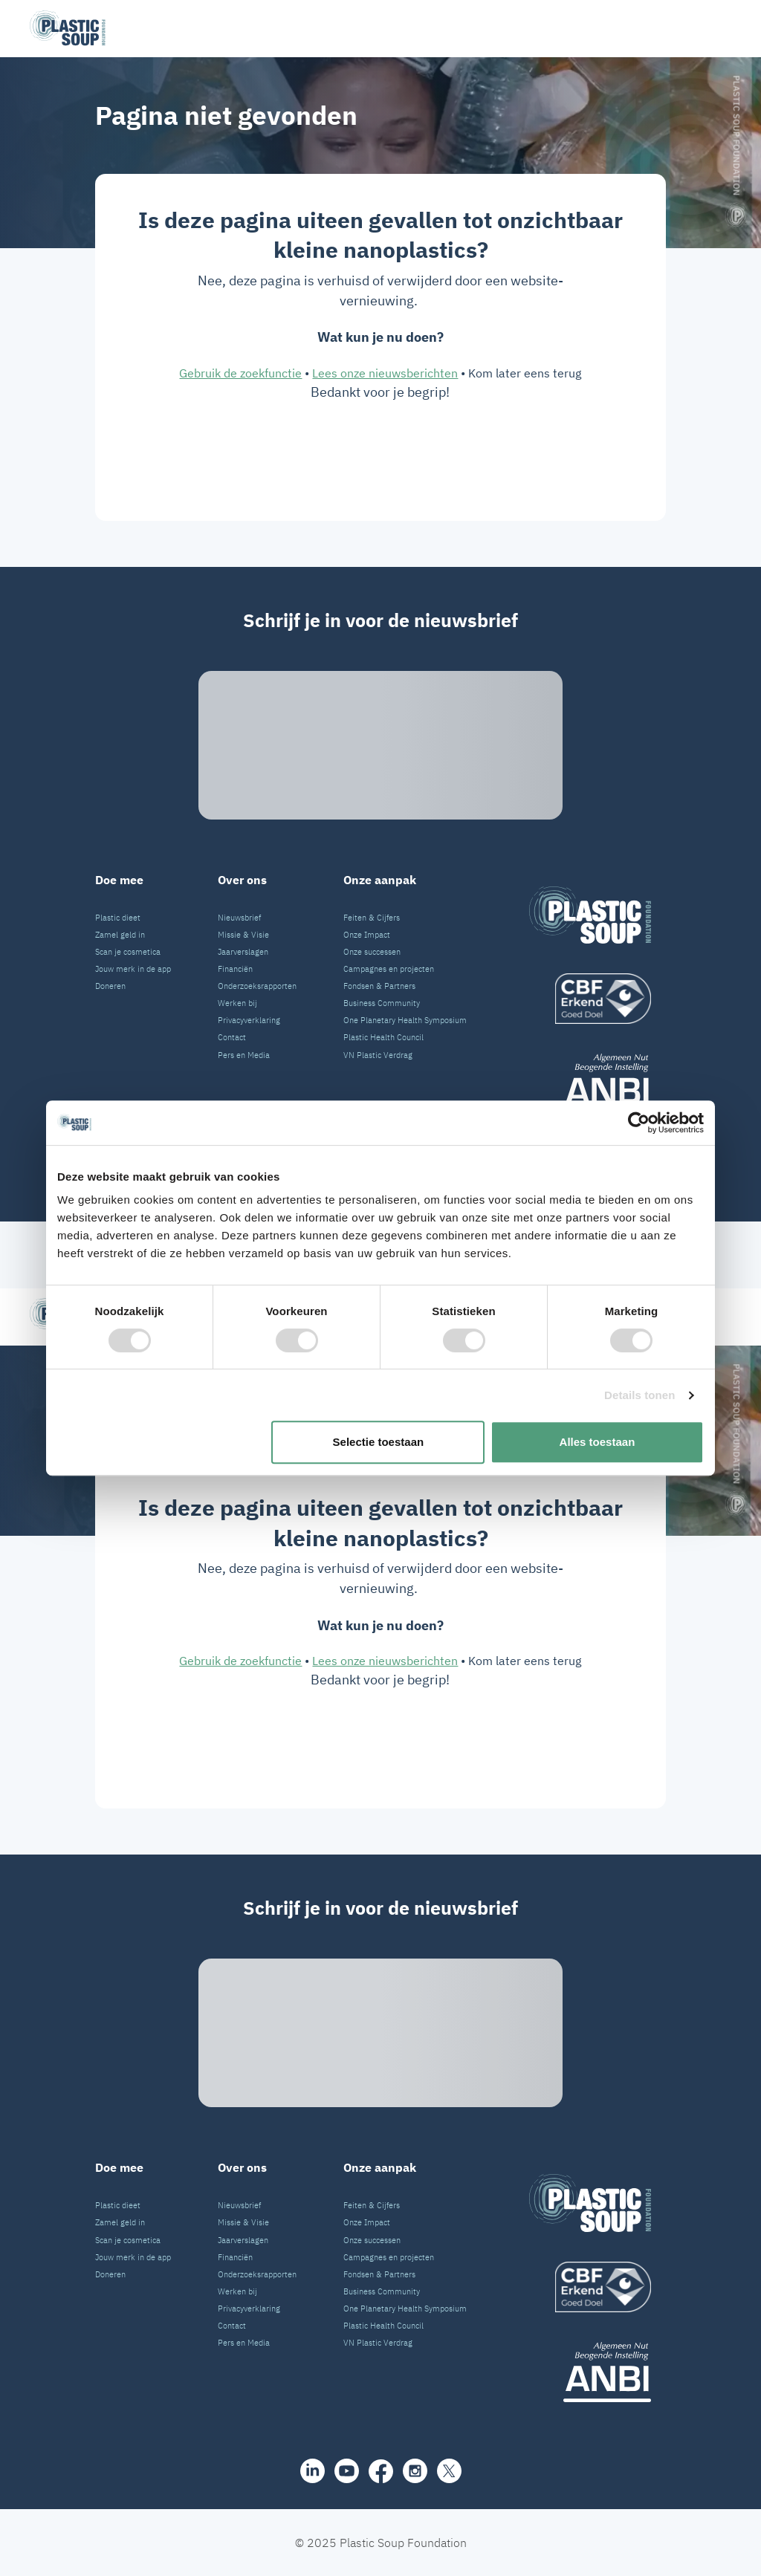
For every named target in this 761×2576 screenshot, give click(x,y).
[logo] (590, 998)
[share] (312, 1183)
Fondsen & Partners (379, 986)
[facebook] (381, 1183)
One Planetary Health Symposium (405, 1020)
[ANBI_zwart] (590, 1084)
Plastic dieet (117, 917)
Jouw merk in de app (133, 969)
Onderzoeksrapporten (257, 986)
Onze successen (372, 952)
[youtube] (346, 1183)
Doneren (110, 986)
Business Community (381, 1003)
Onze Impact (366, 934)
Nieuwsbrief (239, 917)
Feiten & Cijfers (371, 917)
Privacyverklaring (249, 1020)
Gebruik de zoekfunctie (240, 373)
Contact (232, 1037)
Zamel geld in (120, 934)
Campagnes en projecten (388, 969)
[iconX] (449, 1183)
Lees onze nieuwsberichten (385, 373)
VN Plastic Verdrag (377, 1055)
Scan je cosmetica (128, 952)
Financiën (235, 969)
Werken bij (237, 1003)
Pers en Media (244, 1055)
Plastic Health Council (383, 1037)
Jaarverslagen (243, 952)
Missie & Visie (243, 934)
